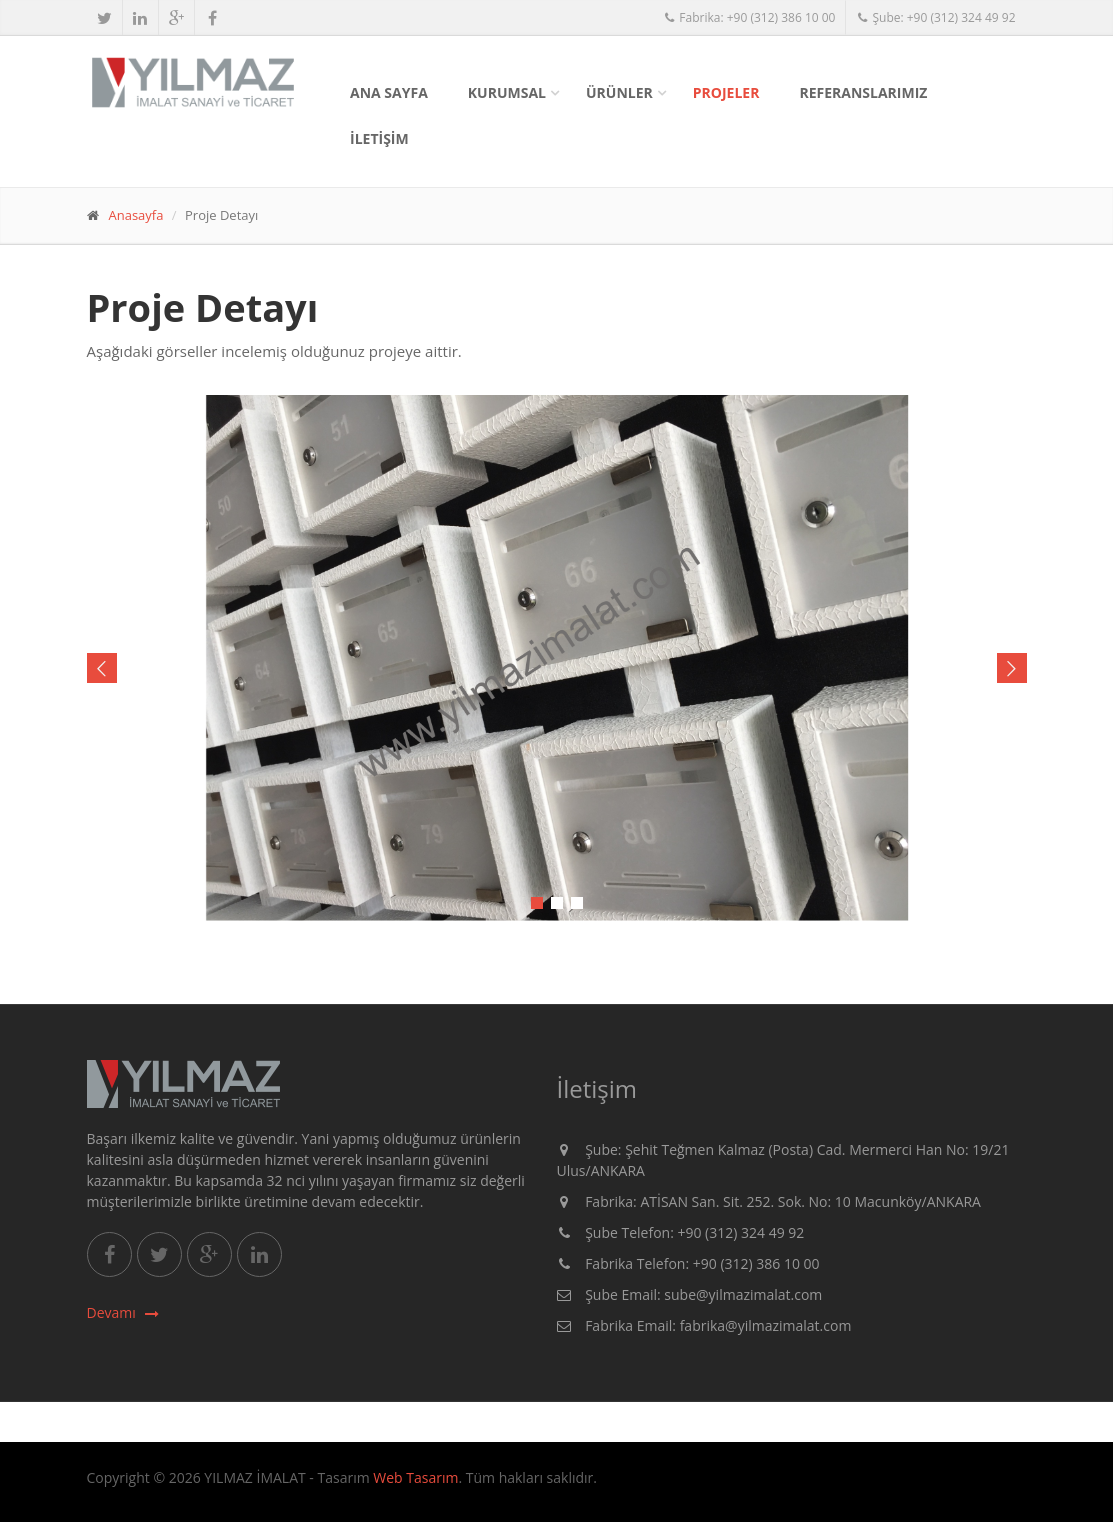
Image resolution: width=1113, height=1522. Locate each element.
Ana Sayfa (389, 92)
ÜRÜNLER (619, 92)
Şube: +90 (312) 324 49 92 (936, 17)
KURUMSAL (507, 92)
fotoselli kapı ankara (235, 1491)
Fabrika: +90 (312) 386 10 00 (749, 17)
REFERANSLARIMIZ (863, 92)
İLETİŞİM (379, 138)
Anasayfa (136, 215)
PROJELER (726, 92)
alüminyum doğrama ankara (173, 1491)
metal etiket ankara (112, 1491)
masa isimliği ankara (349, 1491)
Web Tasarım (415, 1477)
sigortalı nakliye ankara (292, 1491)
